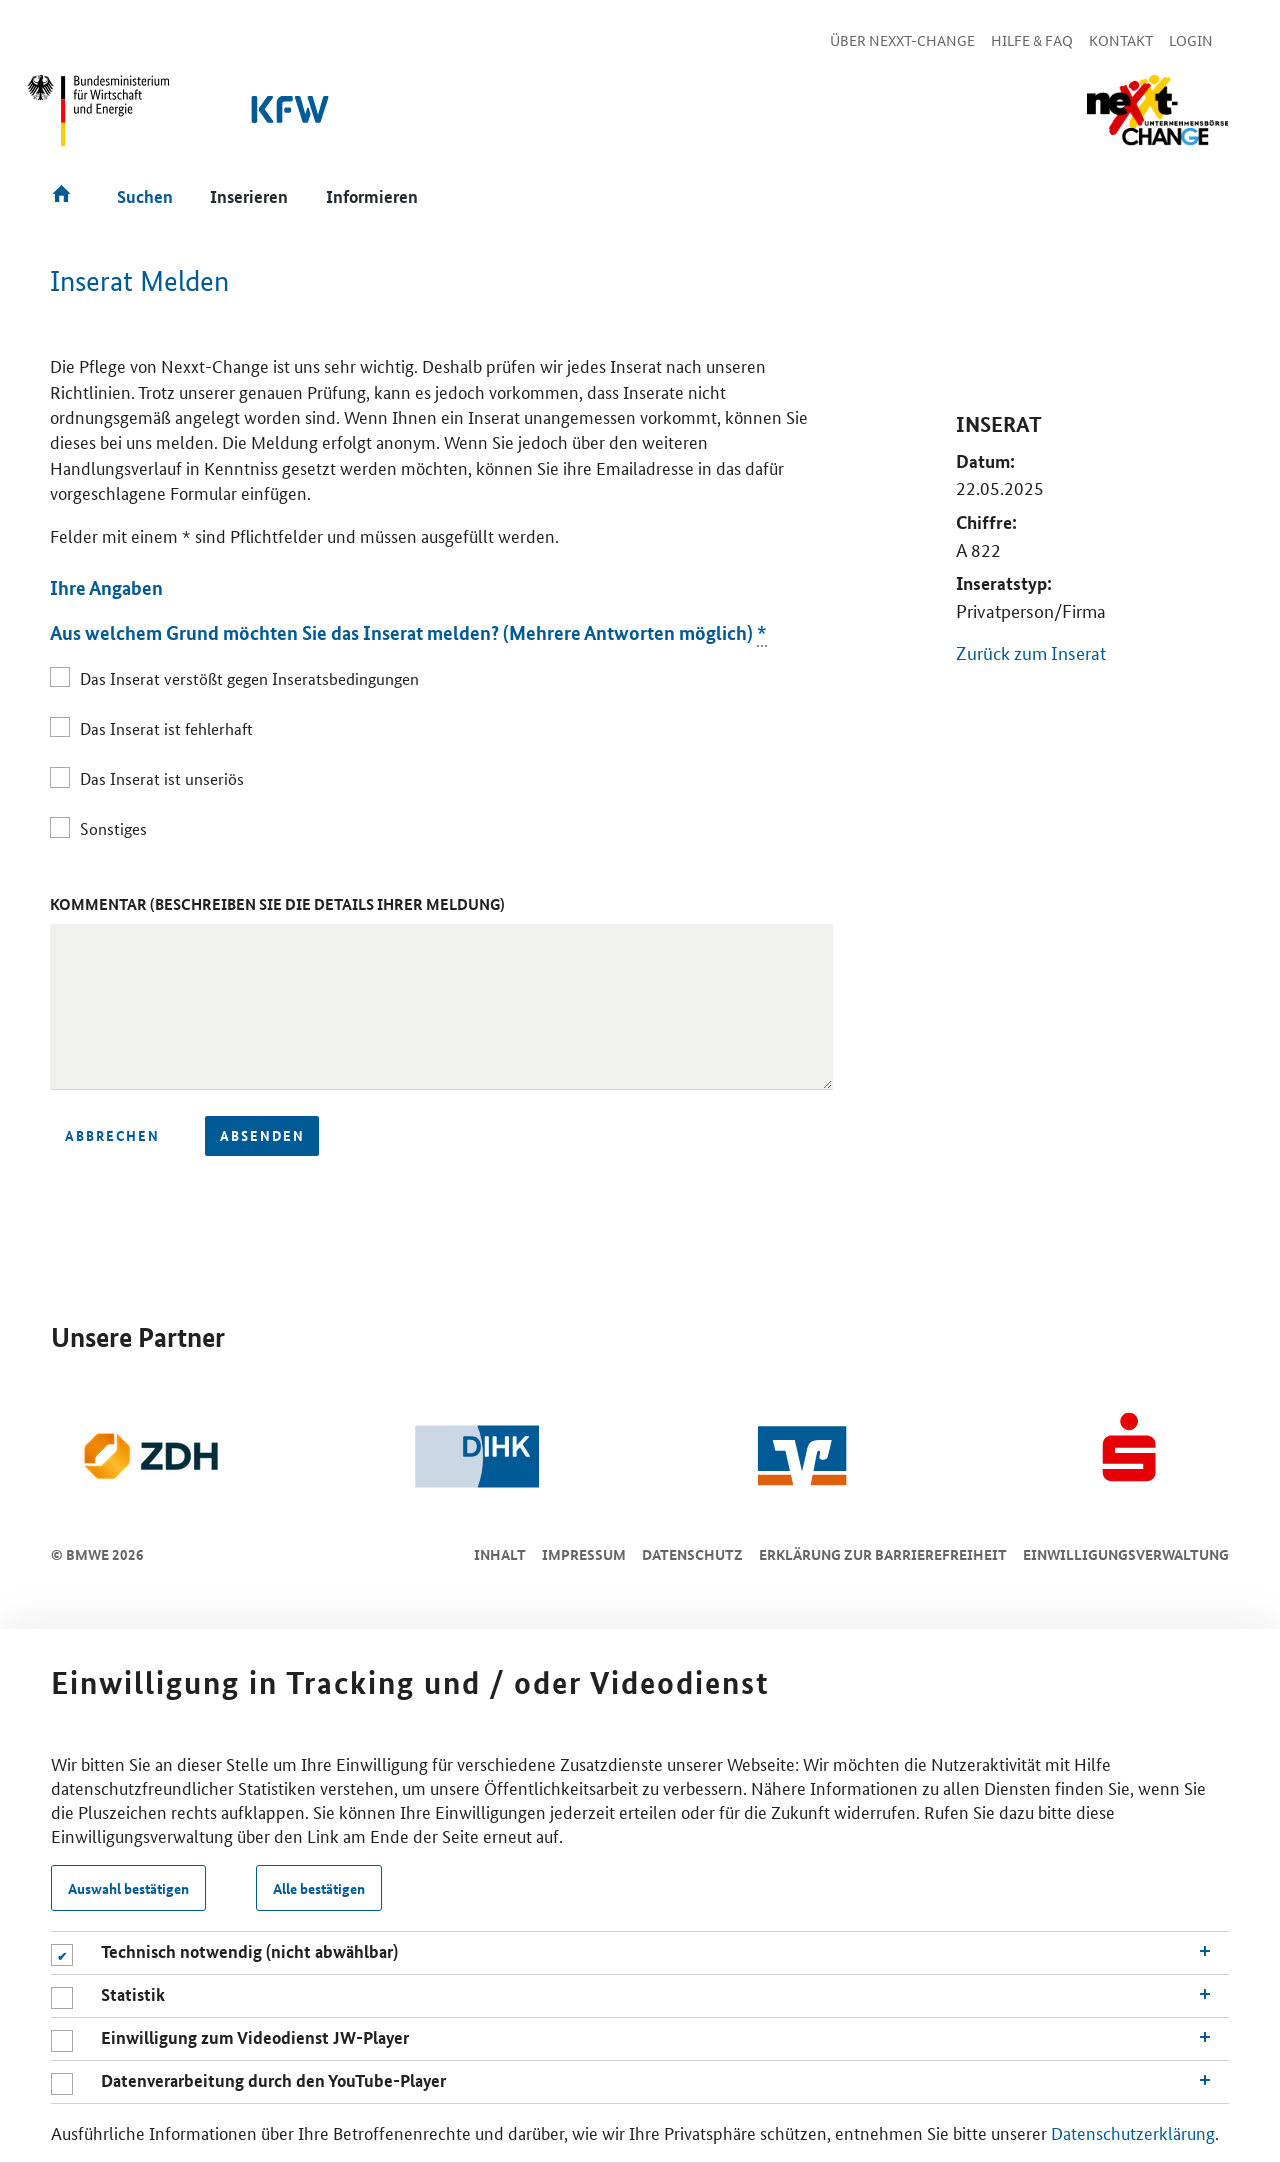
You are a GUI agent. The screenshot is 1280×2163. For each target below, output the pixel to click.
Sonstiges (113, 828)
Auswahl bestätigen (128, 1888)
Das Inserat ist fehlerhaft (166, 728)
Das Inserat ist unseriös (162, 778)
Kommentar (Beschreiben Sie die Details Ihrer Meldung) (277, 904)
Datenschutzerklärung (1133, 2132)
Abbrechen (112, 1135)
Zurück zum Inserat (1031, 652)
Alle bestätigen (319, 1888)
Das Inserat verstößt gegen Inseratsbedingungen (249, 678)
